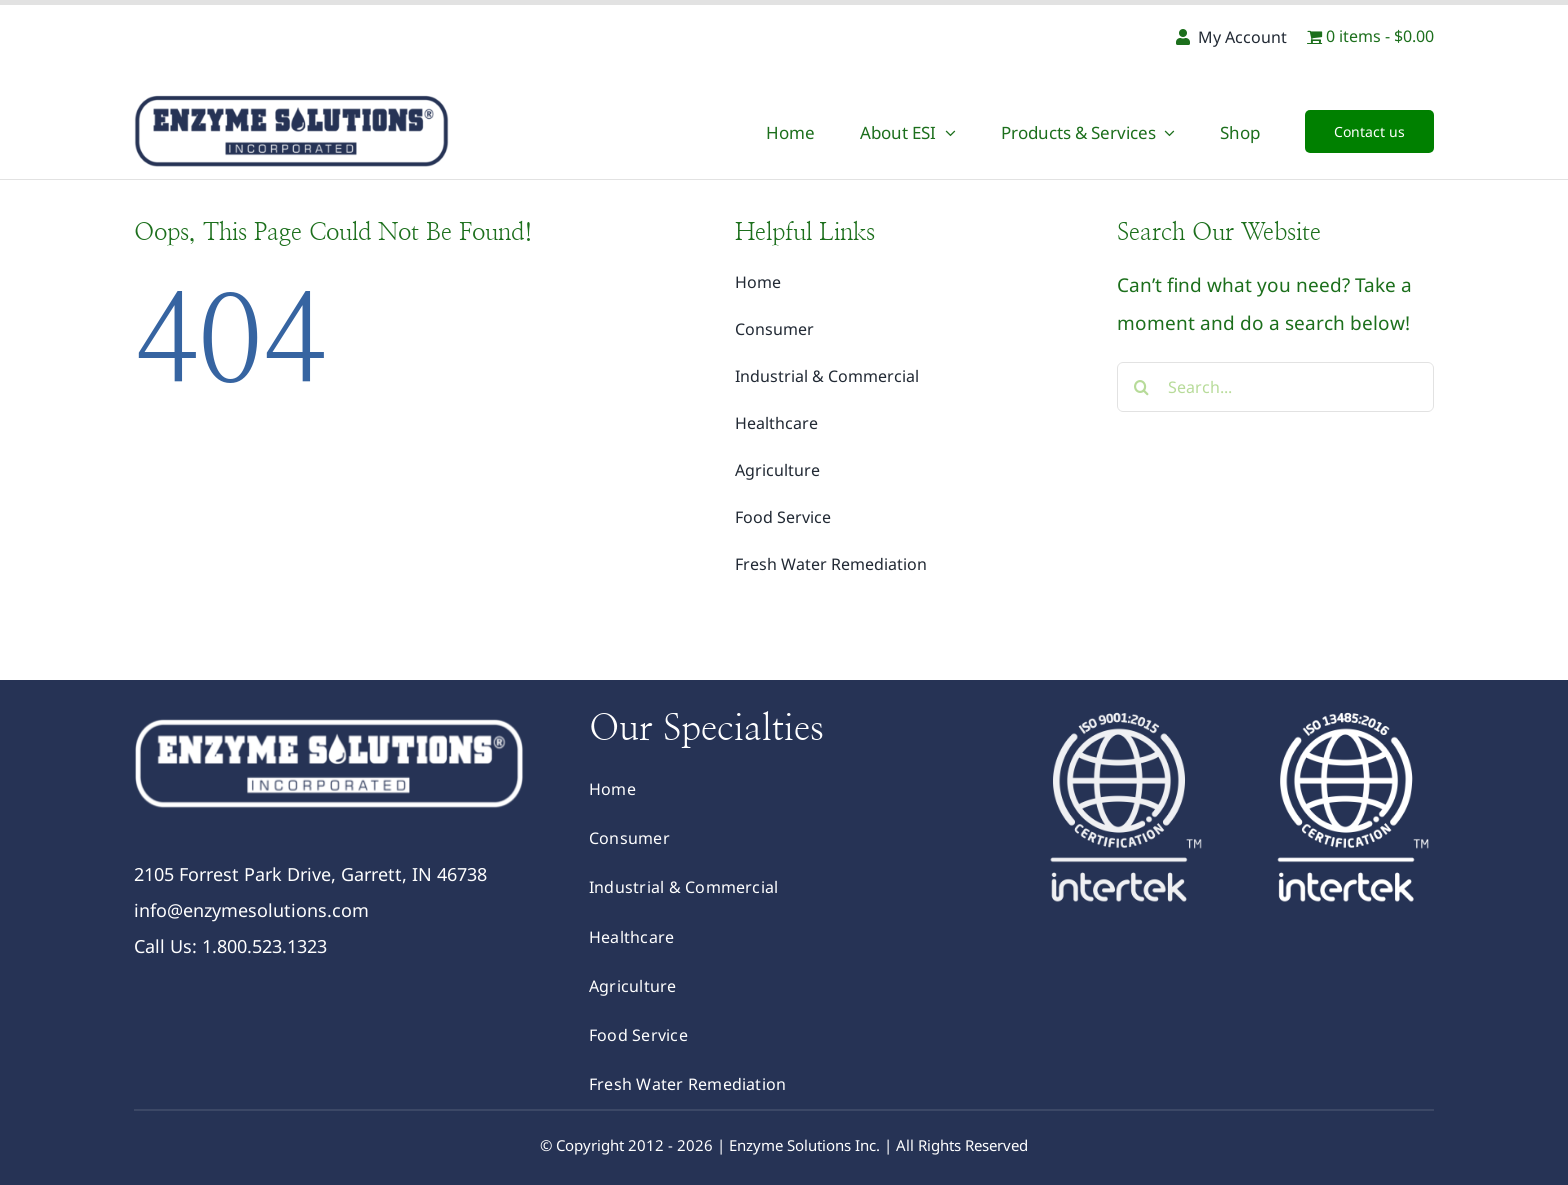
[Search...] (1275, 387)
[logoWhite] (329, 719)
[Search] (1142, 387)
